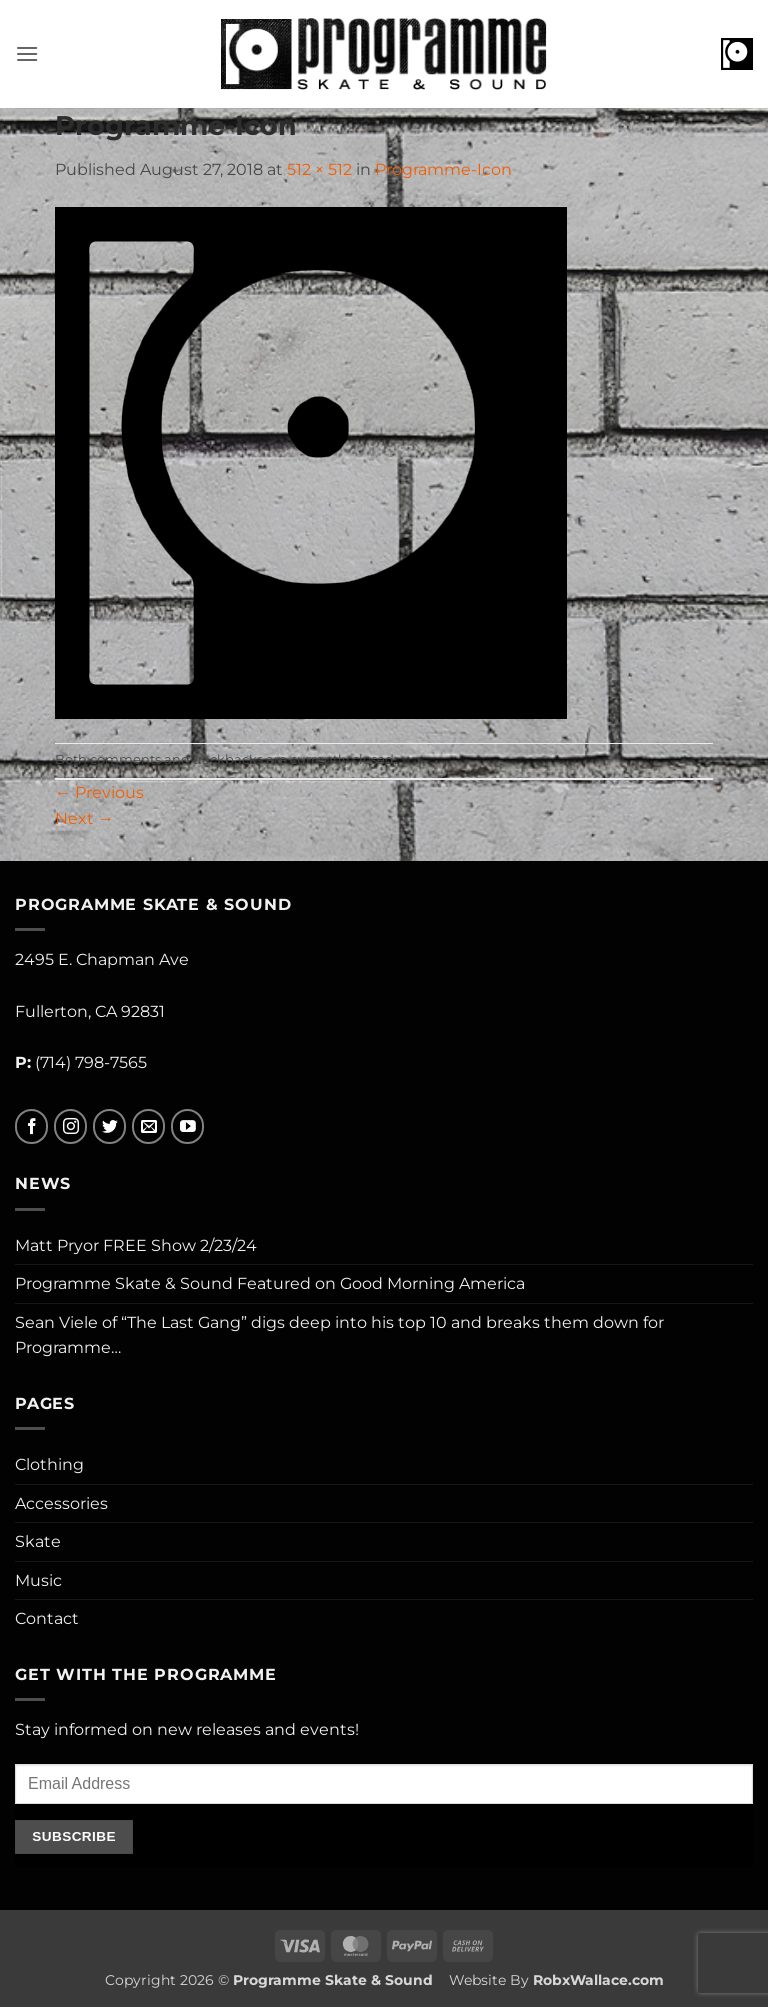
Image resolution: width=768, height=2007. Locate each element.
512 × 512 (319, 169)
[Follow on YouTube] (187, 1126)
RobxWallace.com (598, 1980)
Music (38, 1580)
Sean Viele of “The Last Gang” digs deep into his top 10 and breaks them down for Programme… (339, 1335)
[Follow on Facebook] (31, 1126)
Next (84, 818)
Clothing (49, 1464)
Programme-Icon (443, 169)
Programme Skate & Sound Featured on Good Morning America (270, 1283)
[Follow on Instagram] (70, 1126)
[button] (27, 53)
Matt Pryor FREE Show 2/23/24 (136, 1245)
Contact (47, 1618)
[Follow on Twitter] (109, 1126)
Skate (38, 1541)
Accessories (61, 1503)
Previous (99, 792)
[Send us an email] (148, 1126)
